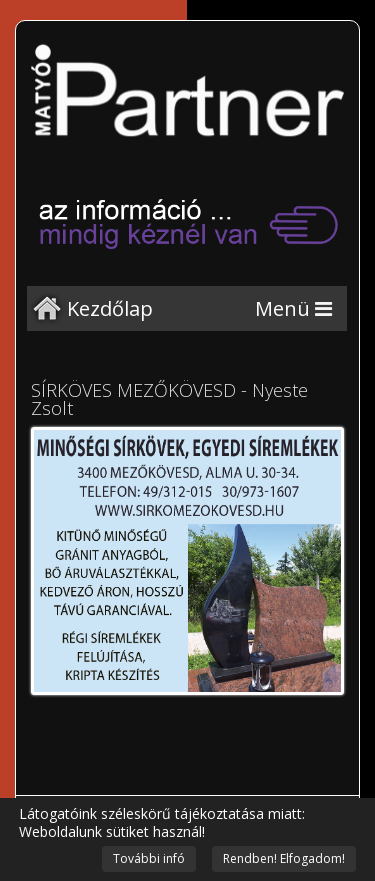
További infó (149, 858)
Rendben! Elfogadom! (284, 858)
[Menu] (293, 308)
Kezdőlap (110, 308)
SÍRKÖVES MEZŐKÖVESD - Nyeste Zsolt (169, 399)
